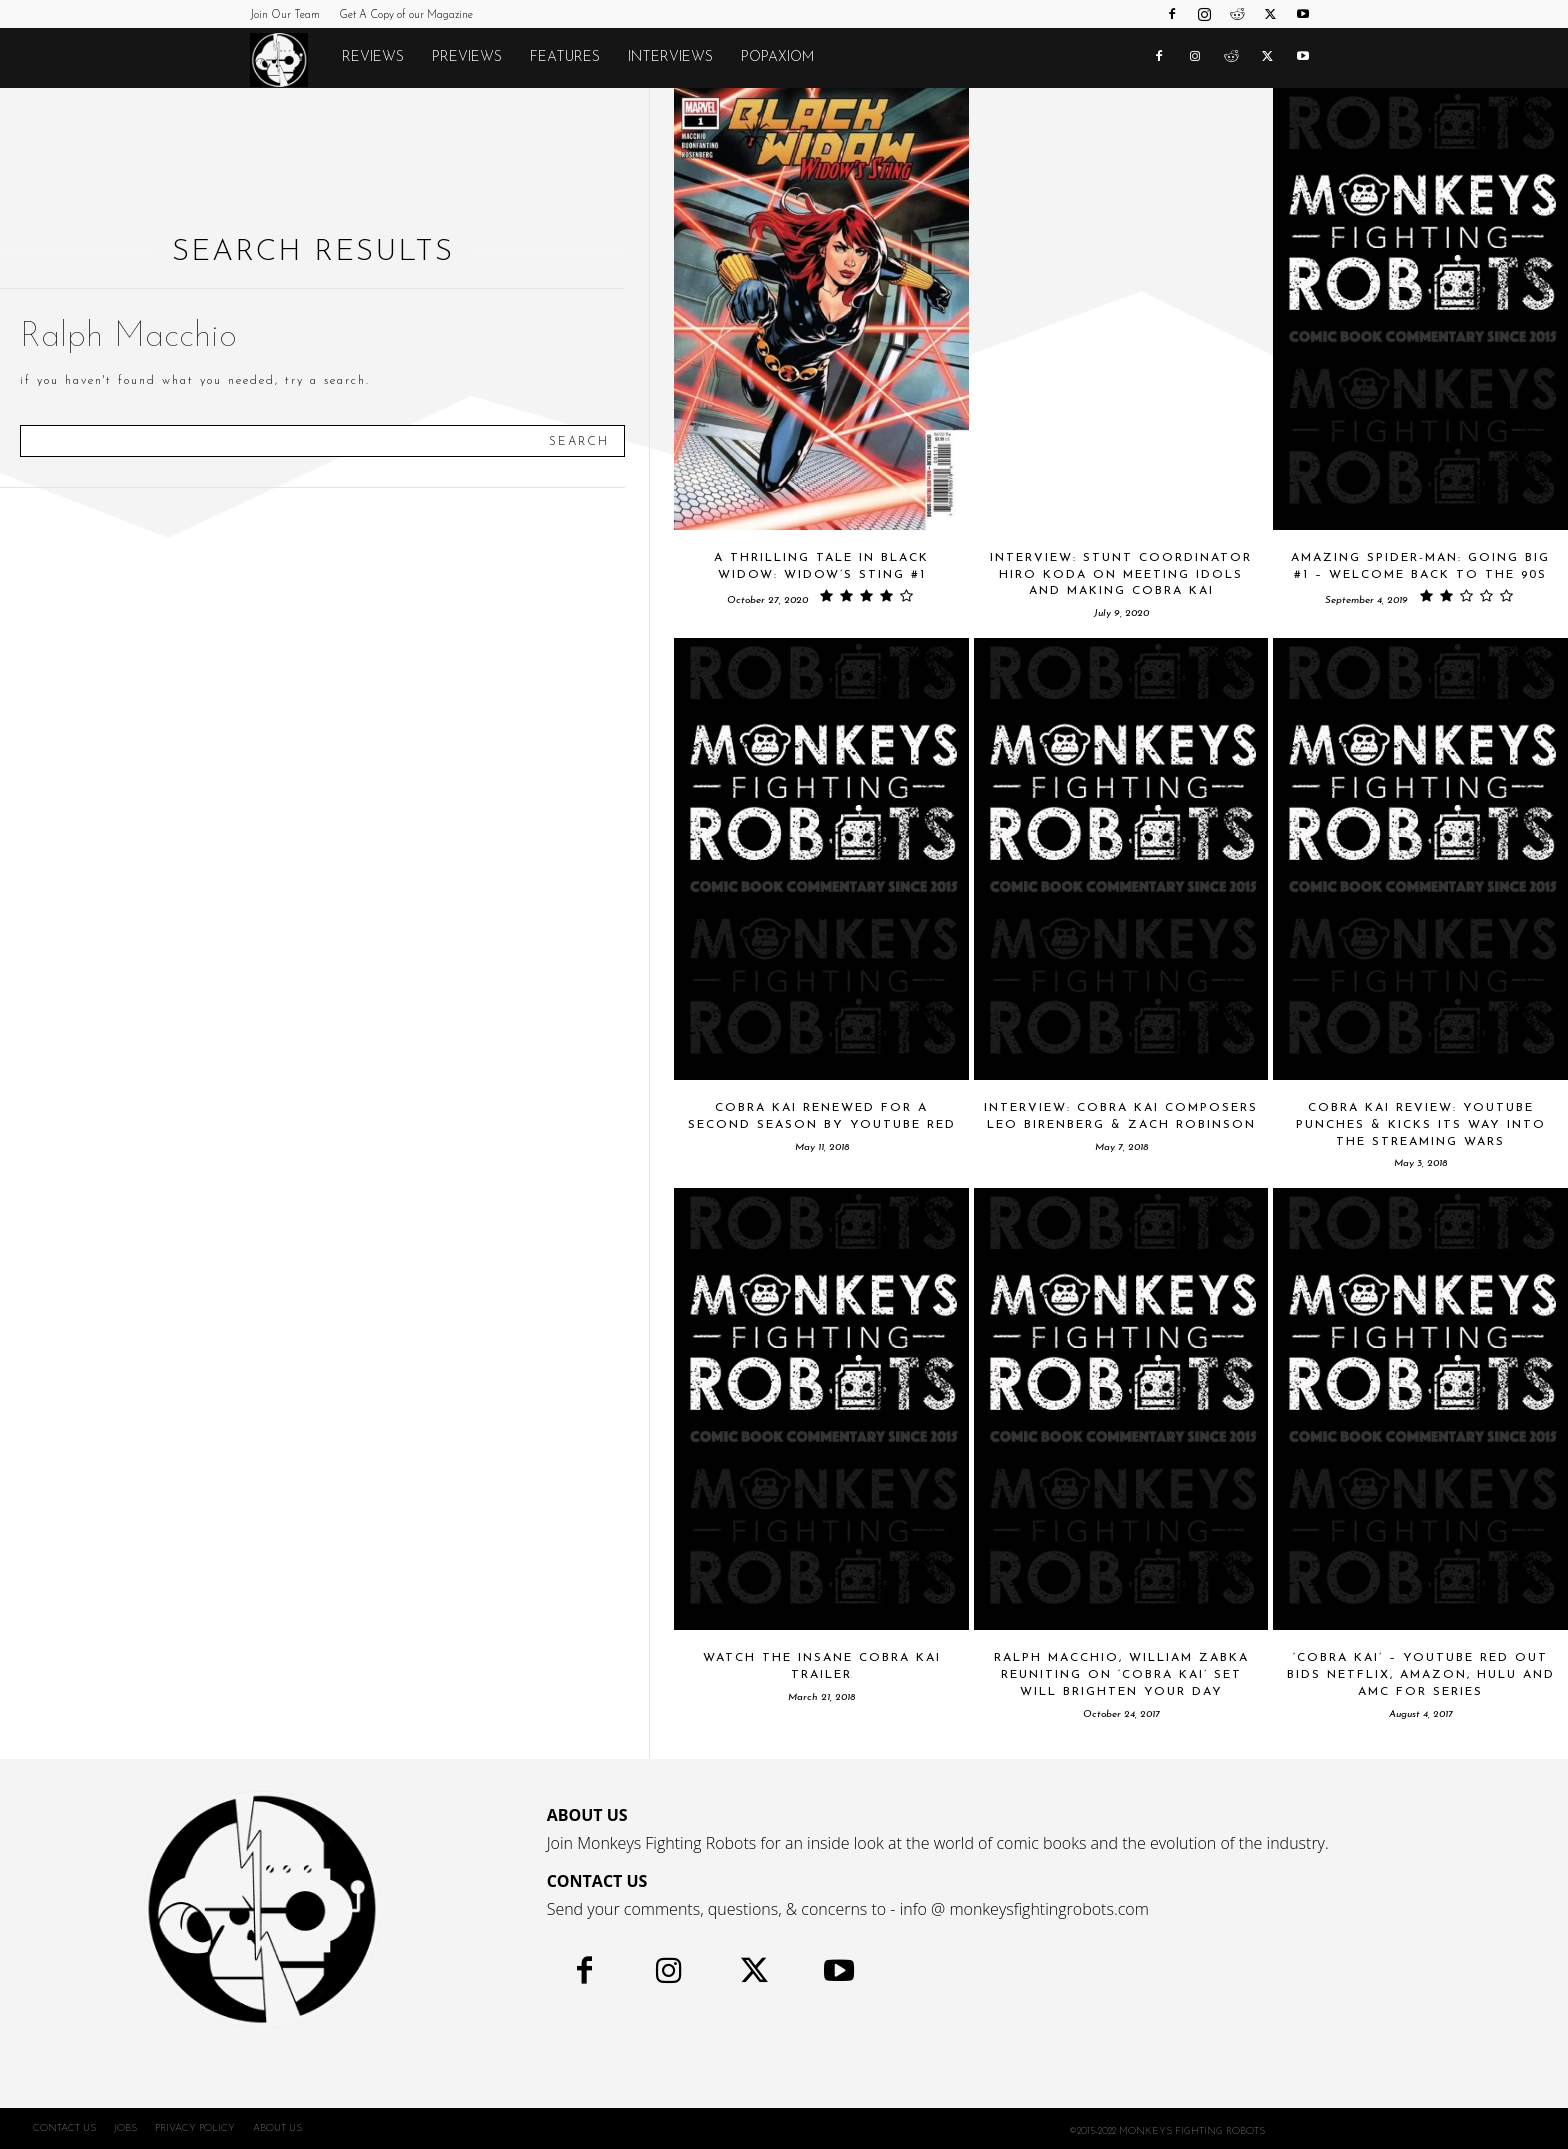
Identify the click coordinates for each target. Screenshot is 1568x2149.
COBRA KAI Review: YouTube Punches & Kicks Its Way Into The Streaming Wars (1421, 1125)
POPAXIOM (777, 57)
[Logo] (289, 59)
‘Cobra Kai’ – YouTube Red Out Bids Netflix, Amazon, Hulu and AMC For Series (1421, 1675)
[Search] (579, 441)
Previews (467, 57)
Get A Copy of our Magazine (406, 15)
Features (565, 57)
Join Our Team (285, 15)
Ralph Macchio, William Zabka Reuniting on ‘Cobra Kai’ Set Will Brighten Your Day (1121, 1675)
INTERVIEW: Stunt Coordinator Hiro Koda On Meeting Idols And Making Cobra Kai (1121, 575)
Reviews (373, 57)
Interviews (670, 57)
